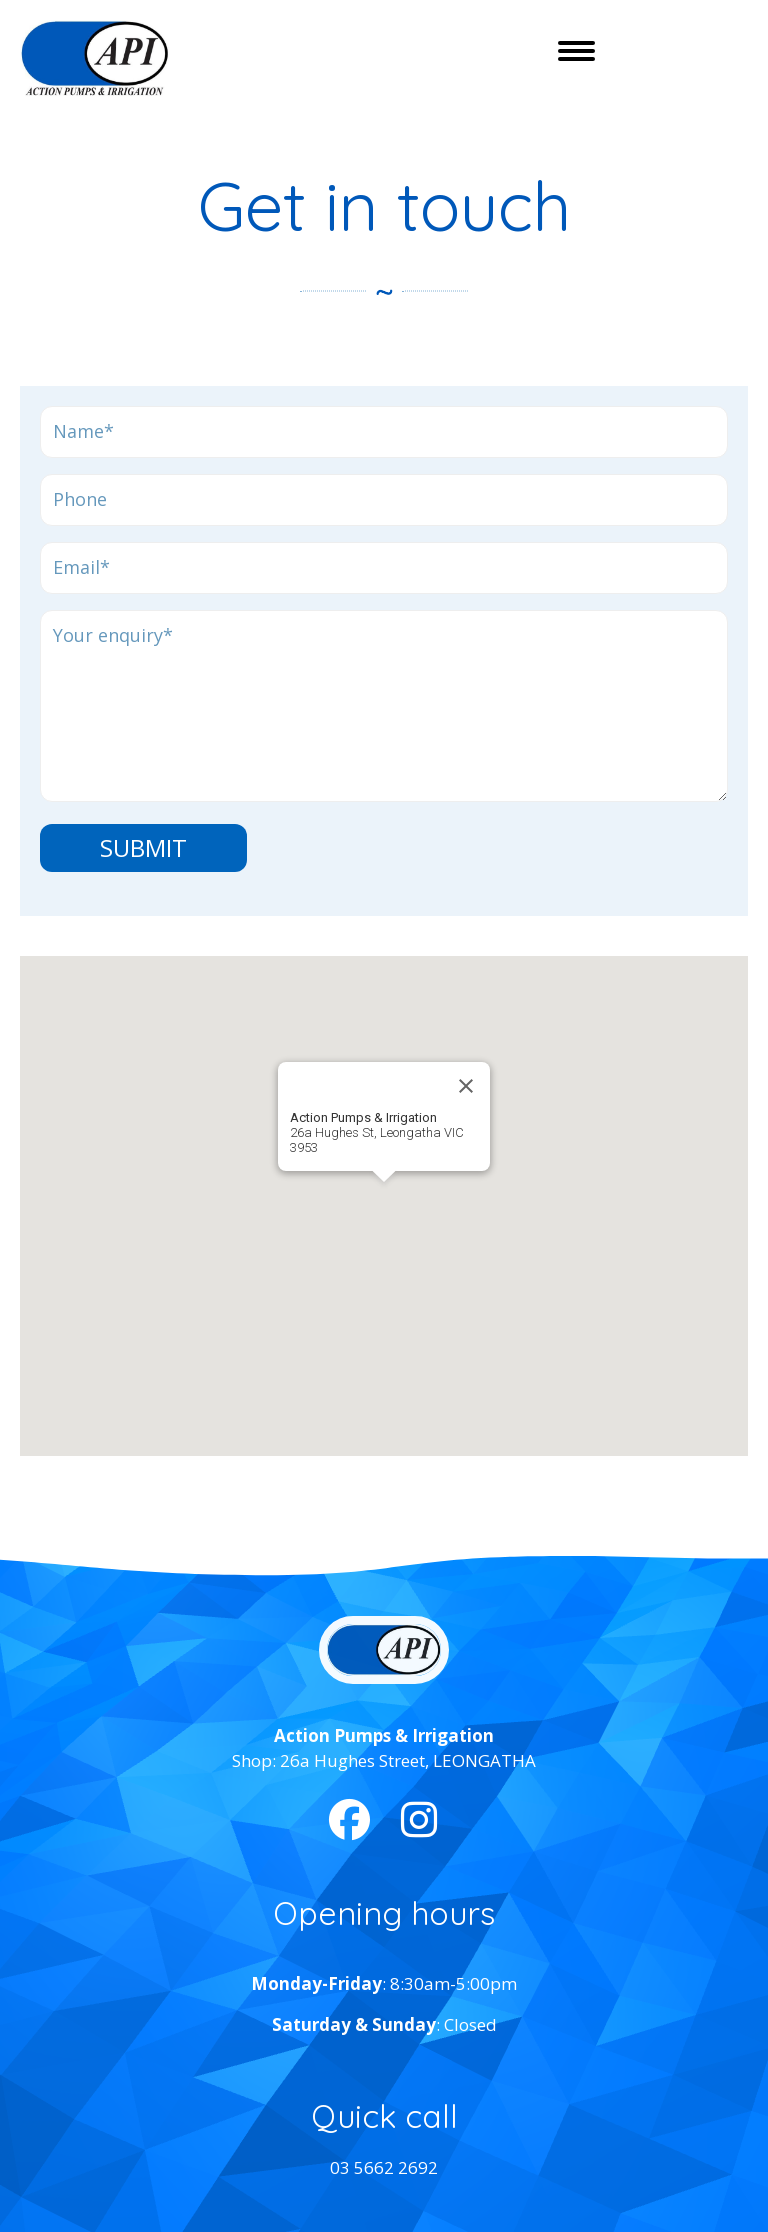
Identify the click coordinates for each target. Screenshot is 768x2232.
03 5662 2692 (384, 2167)
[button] (384, 1194)
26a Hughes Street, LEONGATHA (408, 1760)
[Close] (466, 1086)
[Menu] (576, 51)
